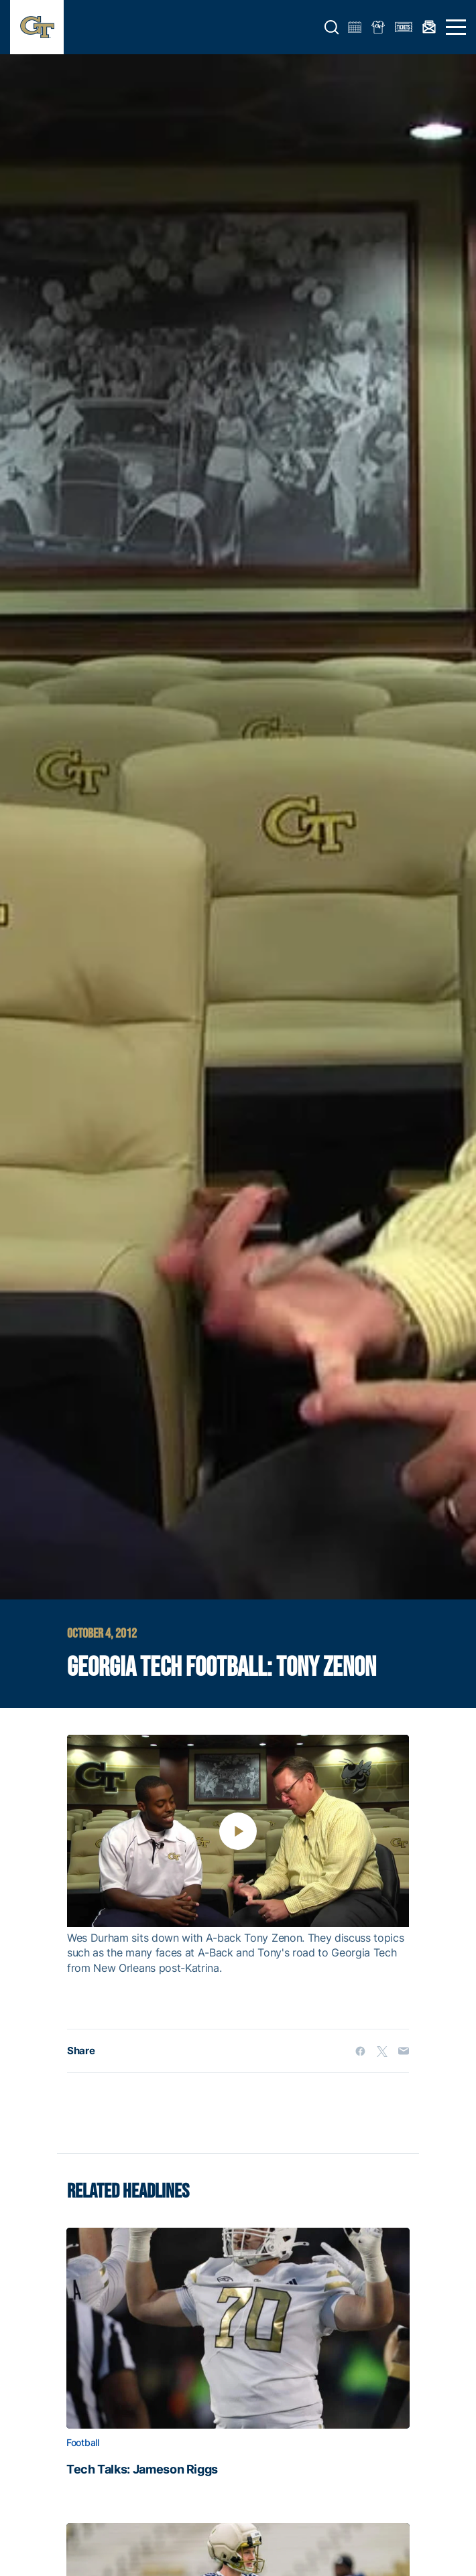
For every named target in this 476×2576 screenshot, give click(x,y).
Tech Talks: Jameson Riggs (142, 2469)
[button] (331, 27)
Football (82, 2442)
